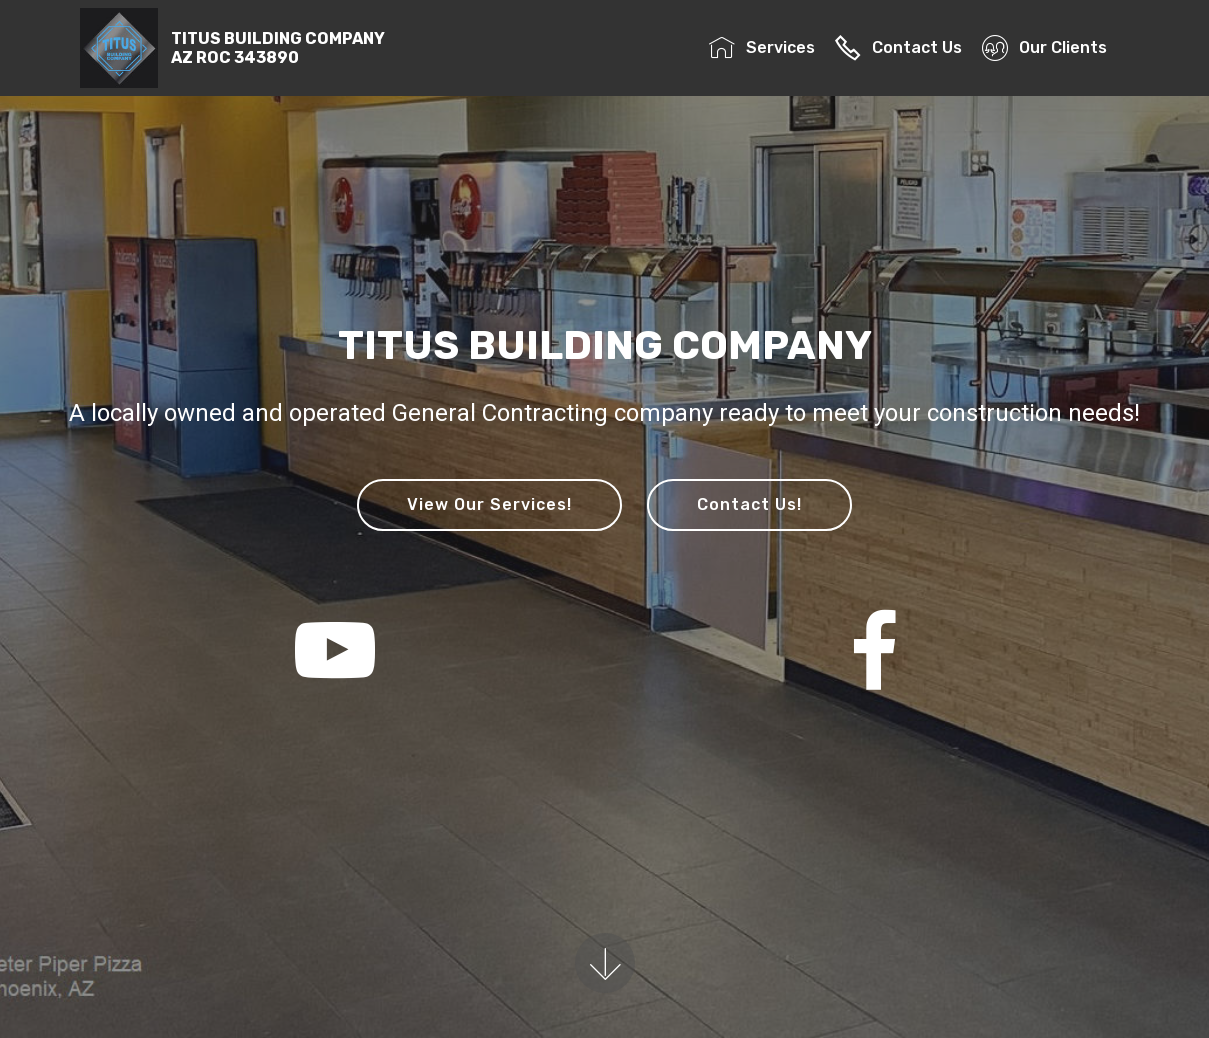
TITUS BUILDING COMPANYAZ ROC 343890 (278, 48)
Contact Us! (749, 504)
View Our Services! (489, 504)
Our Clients (1050, 47)
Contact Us (898, 47)
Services (761, 47)
